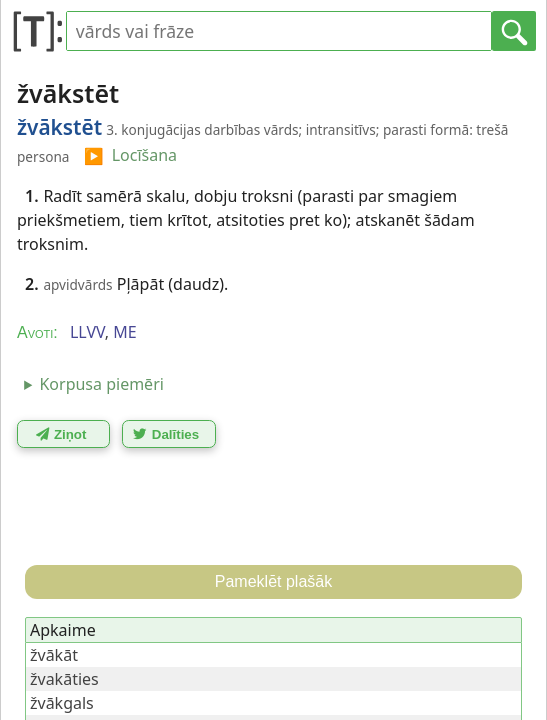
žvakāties (64, 679)
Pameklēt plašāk (273, 581)
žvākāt (54, 655)
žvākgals (62, 703)
